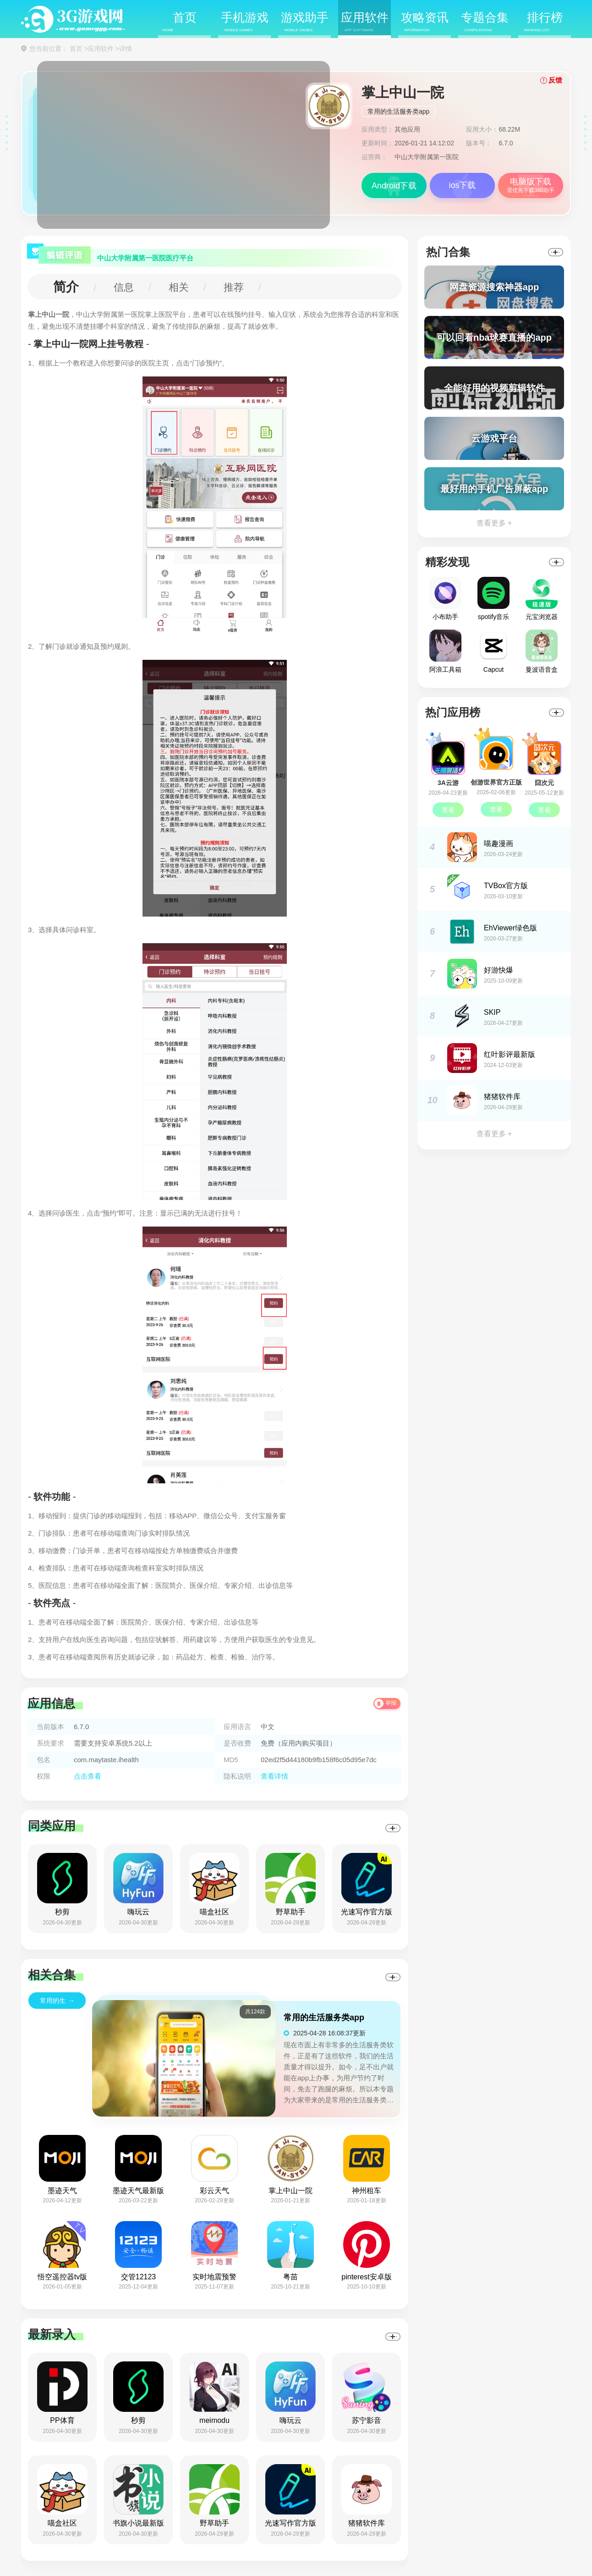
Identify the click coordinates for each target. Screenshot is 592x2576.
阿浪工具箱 (445, 651)
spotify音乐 (493, 598)
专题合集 (485, 22)
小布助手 (445, 598)
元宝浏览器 (542, 598)
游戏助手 (305, 22)
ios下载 (462, 185)
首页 (179, 22)
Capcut (493, 651)
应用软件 (365, 22)
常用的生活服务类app (398, 111)
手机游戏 (245, 22)
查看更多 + (494, 523)
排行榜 (543, 22)
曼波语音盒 (542, 651)
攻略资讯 (425, 22)
